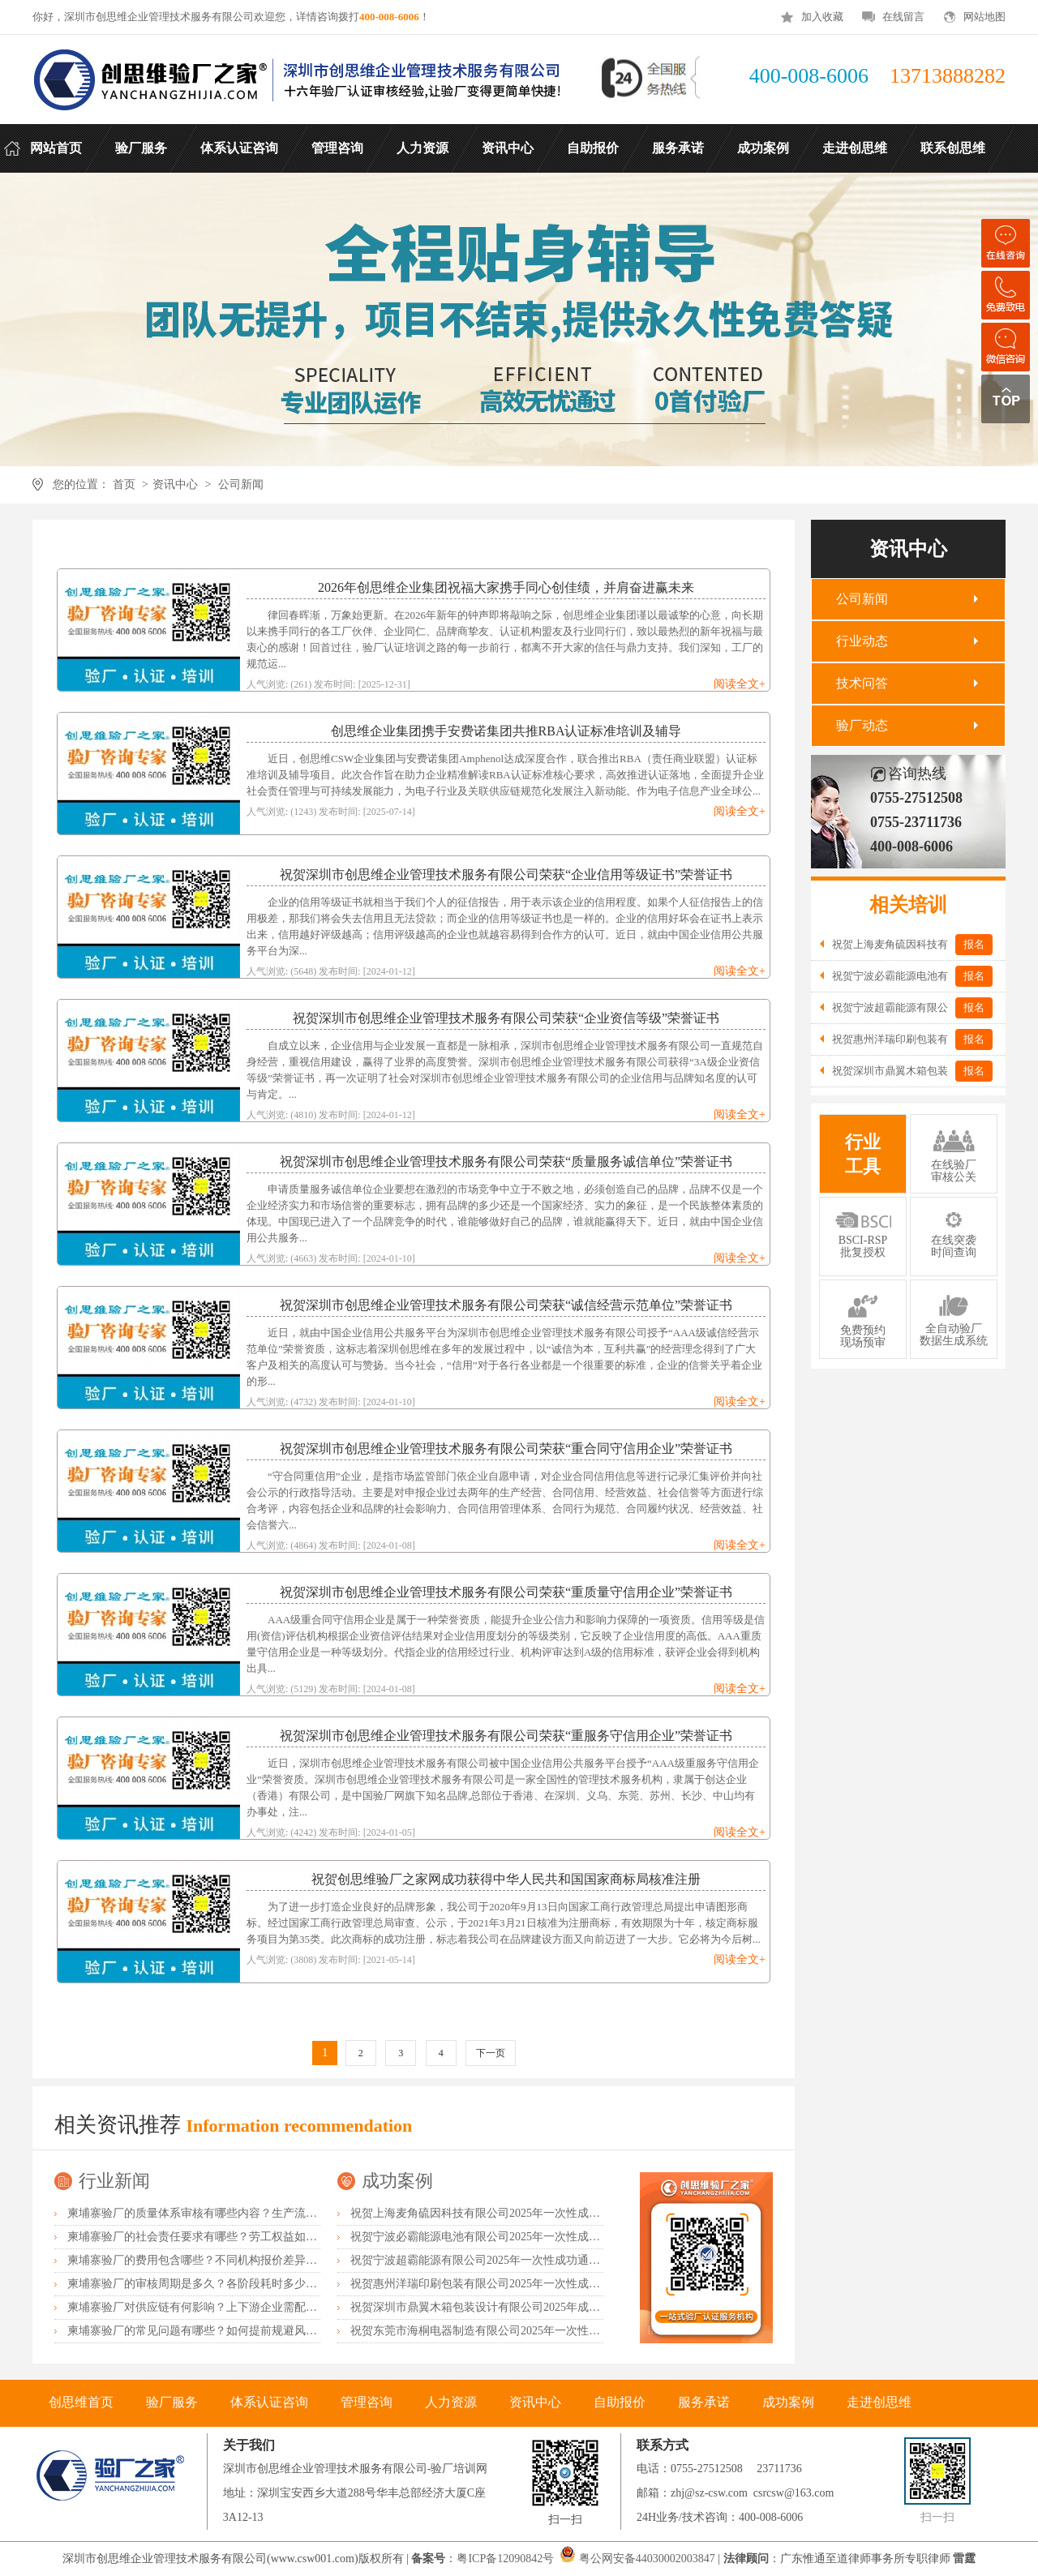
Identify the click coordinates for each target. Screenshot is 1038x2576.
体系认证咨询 (269, 2402)
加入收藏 (822, 17)
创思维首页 (81, 2402)
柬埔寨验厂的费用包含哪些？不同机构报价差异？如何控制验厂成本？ (243, 2260)
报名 (973, 944)
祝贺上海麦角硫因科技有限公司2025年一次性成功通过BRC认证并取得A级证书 (547, 2213)
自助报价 (620, 2402)
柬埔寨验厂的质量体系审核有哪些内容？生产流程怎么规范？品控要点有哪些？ (266, 2213)
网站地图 (984, 17)
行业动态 (862, 641)
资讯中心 (175, 484)
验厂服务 (172, 2402)
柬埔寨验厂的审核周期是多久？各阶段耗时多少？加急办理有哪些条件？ (249, 2284)
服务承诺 (704, 2402)
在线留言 (903, 17)
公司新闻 (241, 484)
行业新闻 (114, 2181)
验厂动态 (862, 725)
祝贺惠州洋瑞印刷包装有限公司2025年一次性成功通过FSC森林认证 (519, 2284)
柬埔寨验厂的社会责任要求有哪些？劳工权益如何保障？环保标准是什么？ (254, 2237)
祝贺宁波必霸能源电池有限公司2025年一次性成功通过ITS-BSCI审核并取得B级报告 (558, 2237)
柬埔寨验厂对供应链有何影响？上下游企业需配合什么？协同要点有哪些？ (254, 2307)
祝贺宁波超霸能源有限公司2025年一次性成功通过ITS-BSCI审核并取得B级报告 (547, 2260)
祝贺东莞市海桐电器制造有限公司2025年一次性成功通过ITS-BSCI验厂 (526, 2331)
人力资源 (451, 2402)
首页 (123, 484)
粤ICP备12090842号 (506, 2558)
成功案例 (397, 2181)
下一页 (490, 2053)
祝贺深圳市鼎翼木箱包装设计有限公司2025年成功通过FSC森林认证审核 (530, 2307)
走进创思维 (879, 2402)
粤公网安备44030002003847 (647, 2558)
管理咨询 (366, 2402)
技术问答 (862, 683)
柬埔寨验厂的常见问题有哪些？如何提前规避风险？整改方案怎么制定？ (249, 2331)
